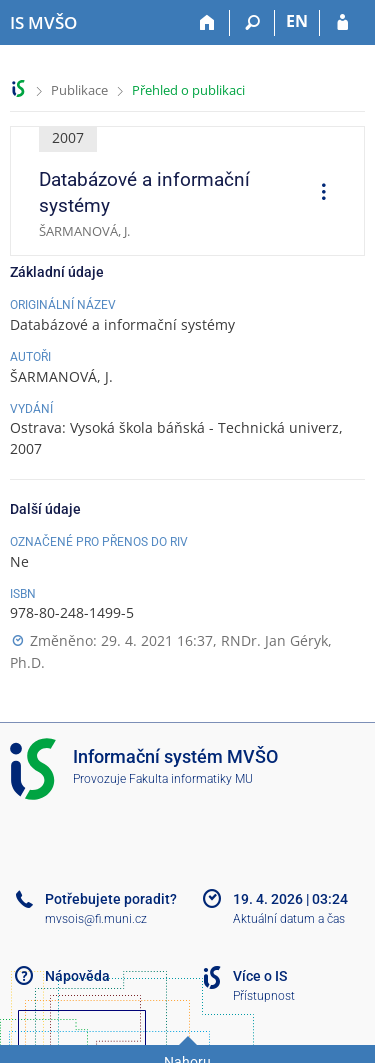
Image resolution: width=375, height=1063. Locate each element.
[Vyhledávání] (252, 23)
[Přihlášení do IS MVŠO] (342, 23)
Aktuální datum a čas (289, 919)
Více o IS (260, 976)
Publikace (79, 90)
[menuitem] (317, 194)
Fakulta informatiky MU (191, 779)
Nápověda (77, 976)
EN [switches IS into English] (297, 21)
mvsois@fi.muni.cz (96, 919)
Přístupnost (264, 996)
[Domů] (207, 23)
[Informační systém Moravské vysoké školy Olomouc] (43, 23)
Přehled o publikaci (188, 90)
